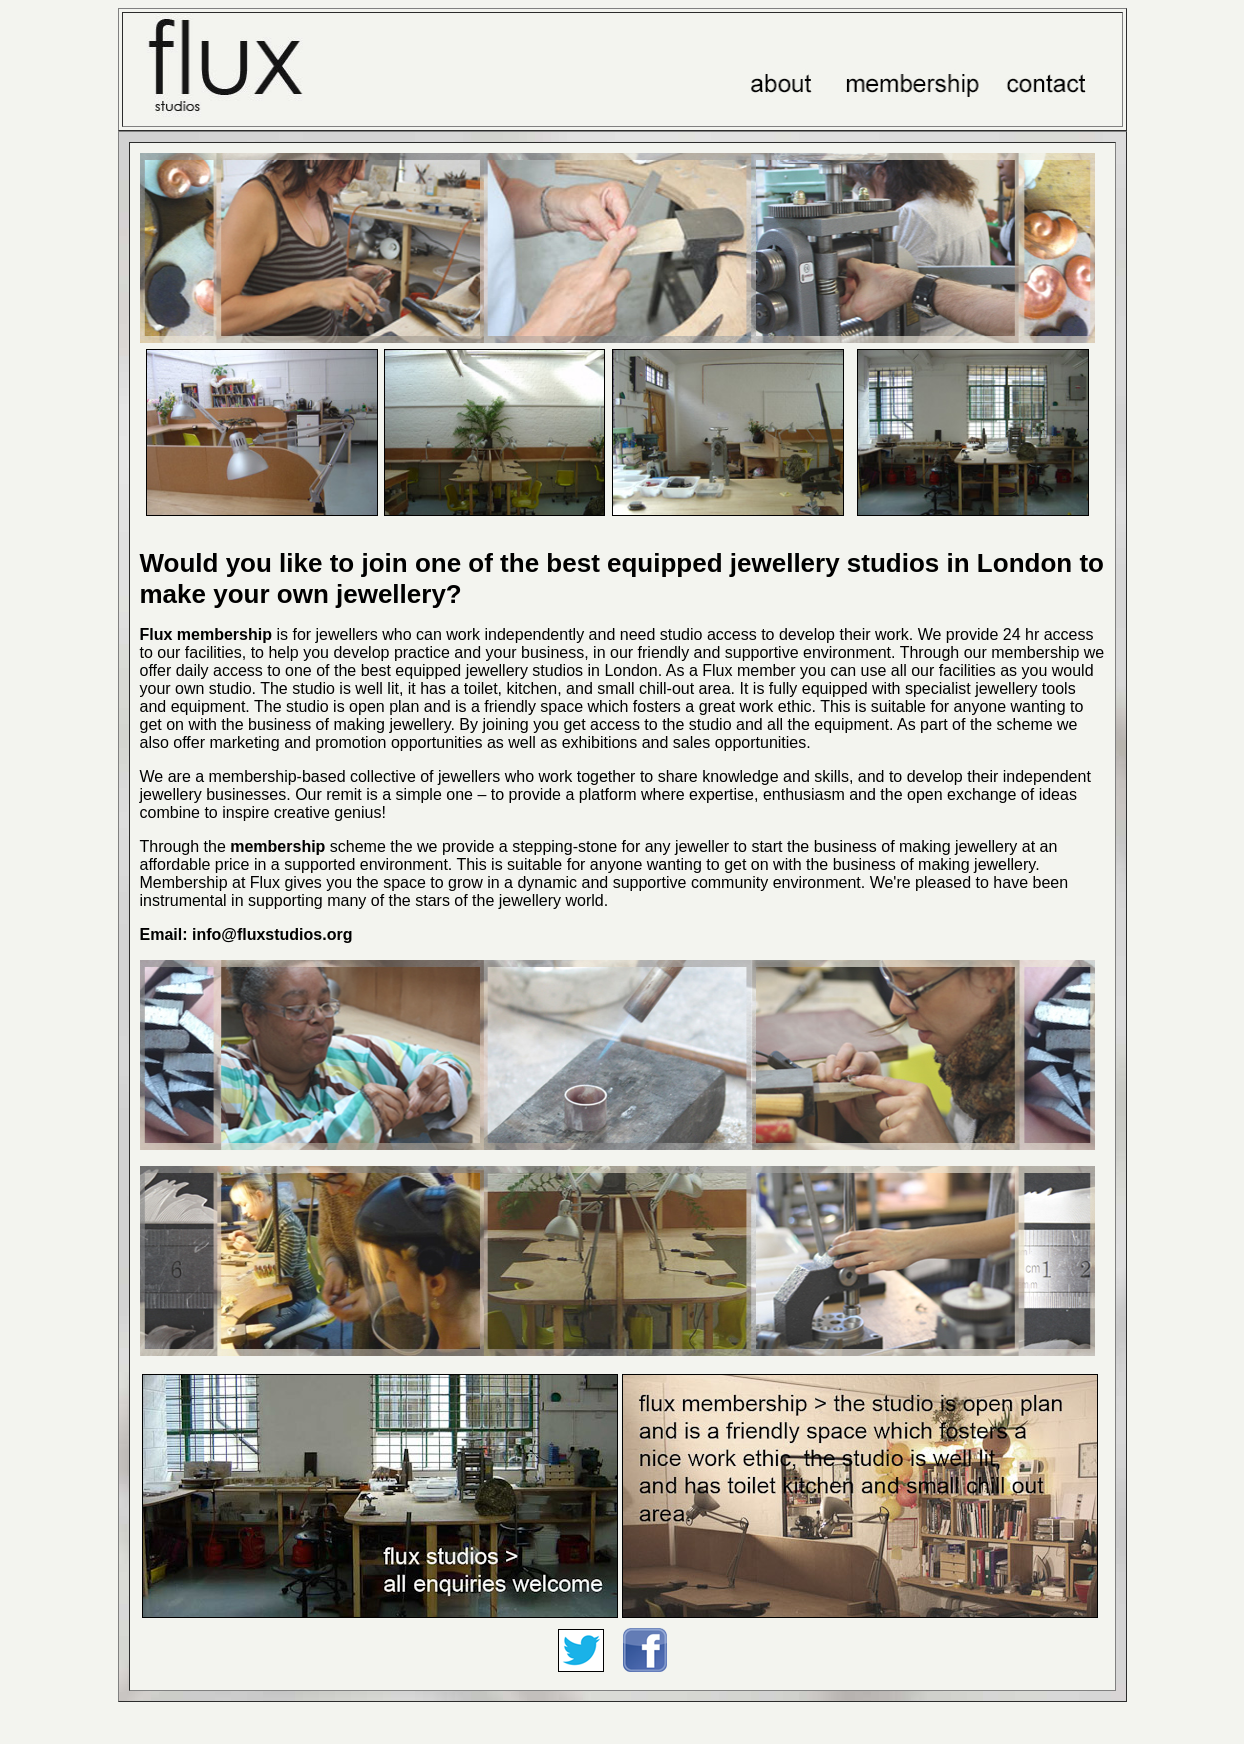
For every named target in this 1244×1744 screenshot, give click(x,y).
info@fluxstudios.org (270, 934)
